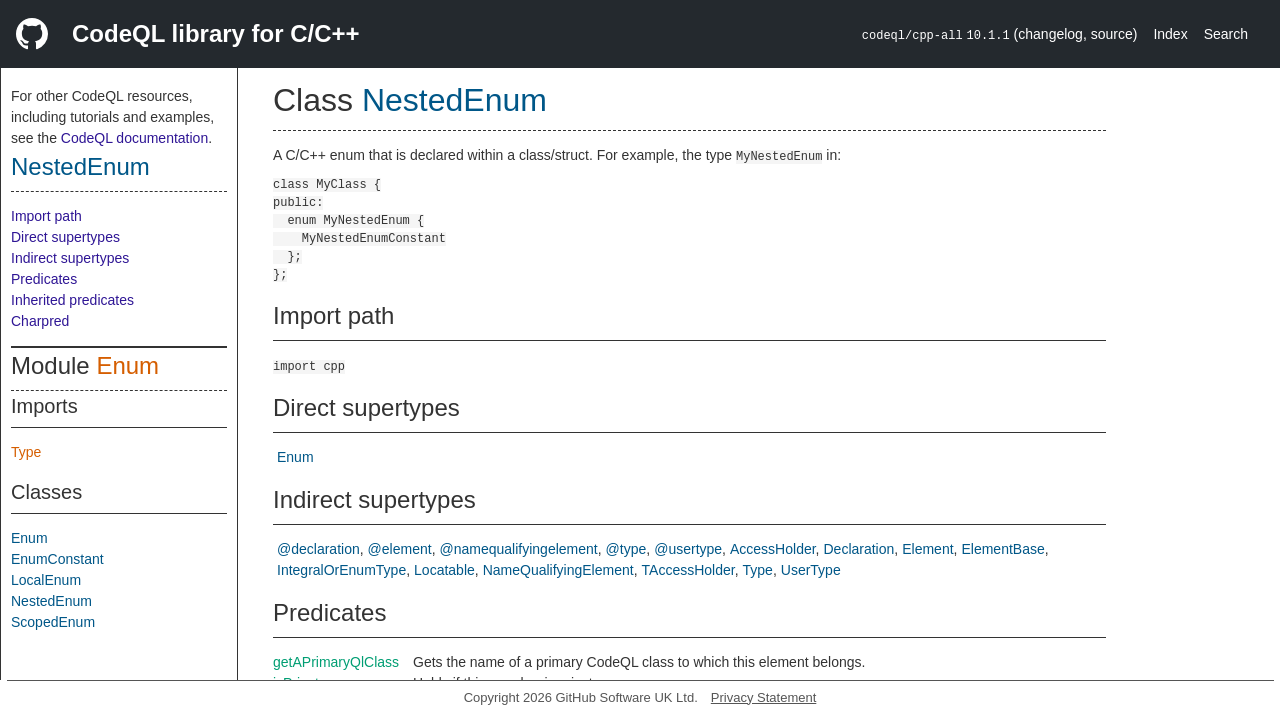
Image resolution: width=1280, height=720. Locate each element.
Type (26, 452)
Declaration (858, 549)
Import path (46, 216)
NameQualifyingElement (558, 570)
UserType (811, 570)
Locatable (444, 570)
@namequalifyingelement (519, 549)
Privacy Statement (764, 697)
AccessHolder (773, 549)
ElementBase (1002, 549)
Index (1170, 34)
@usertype (688, 549)
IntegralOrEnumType (341, 570)
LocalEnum (46, 580)
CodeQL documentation (134, 138)
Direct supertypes (65, 237)
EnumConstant (57, 559)
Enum (127, 365)
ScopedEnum (53, 622)
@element (400, 549)
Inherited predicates (72, 300)
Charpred (40, 321)
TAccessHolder (688, 570)
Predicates (44, 279)
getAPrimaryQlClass (336, 662)
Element (927, 549)
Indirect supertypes (70, 258)
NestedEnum (80, 166)
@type (626, 549)
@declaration (318, 549)
